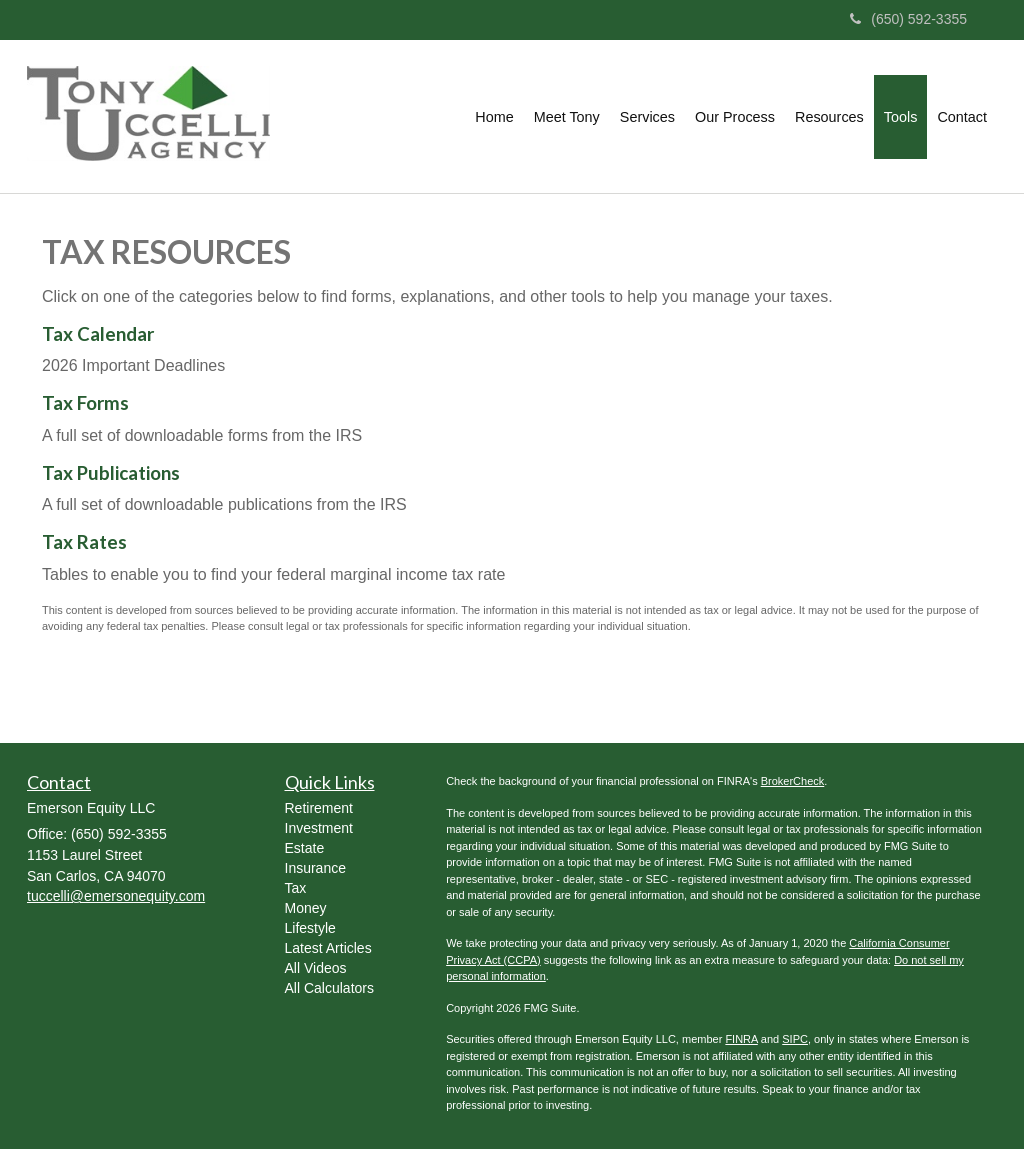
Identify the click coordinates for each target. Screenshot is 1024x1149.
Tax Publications (111, 473)
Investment (319, 828)
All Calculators (329, 988)
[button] (567, 117)
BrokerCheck (793, 781)
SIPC (795, 1039)
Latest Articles (328, 948)
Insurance (315, 868)
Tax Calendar (98, 334)
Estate (305, 848)
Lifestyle (310, 928)
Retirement (319, 808)
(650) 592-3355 (908, 19)
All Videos (316, 968)
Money (306, 908)
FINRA (741, 1039)
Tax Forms (85, 403)
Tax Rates (84, 542)
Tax (296, 888)
